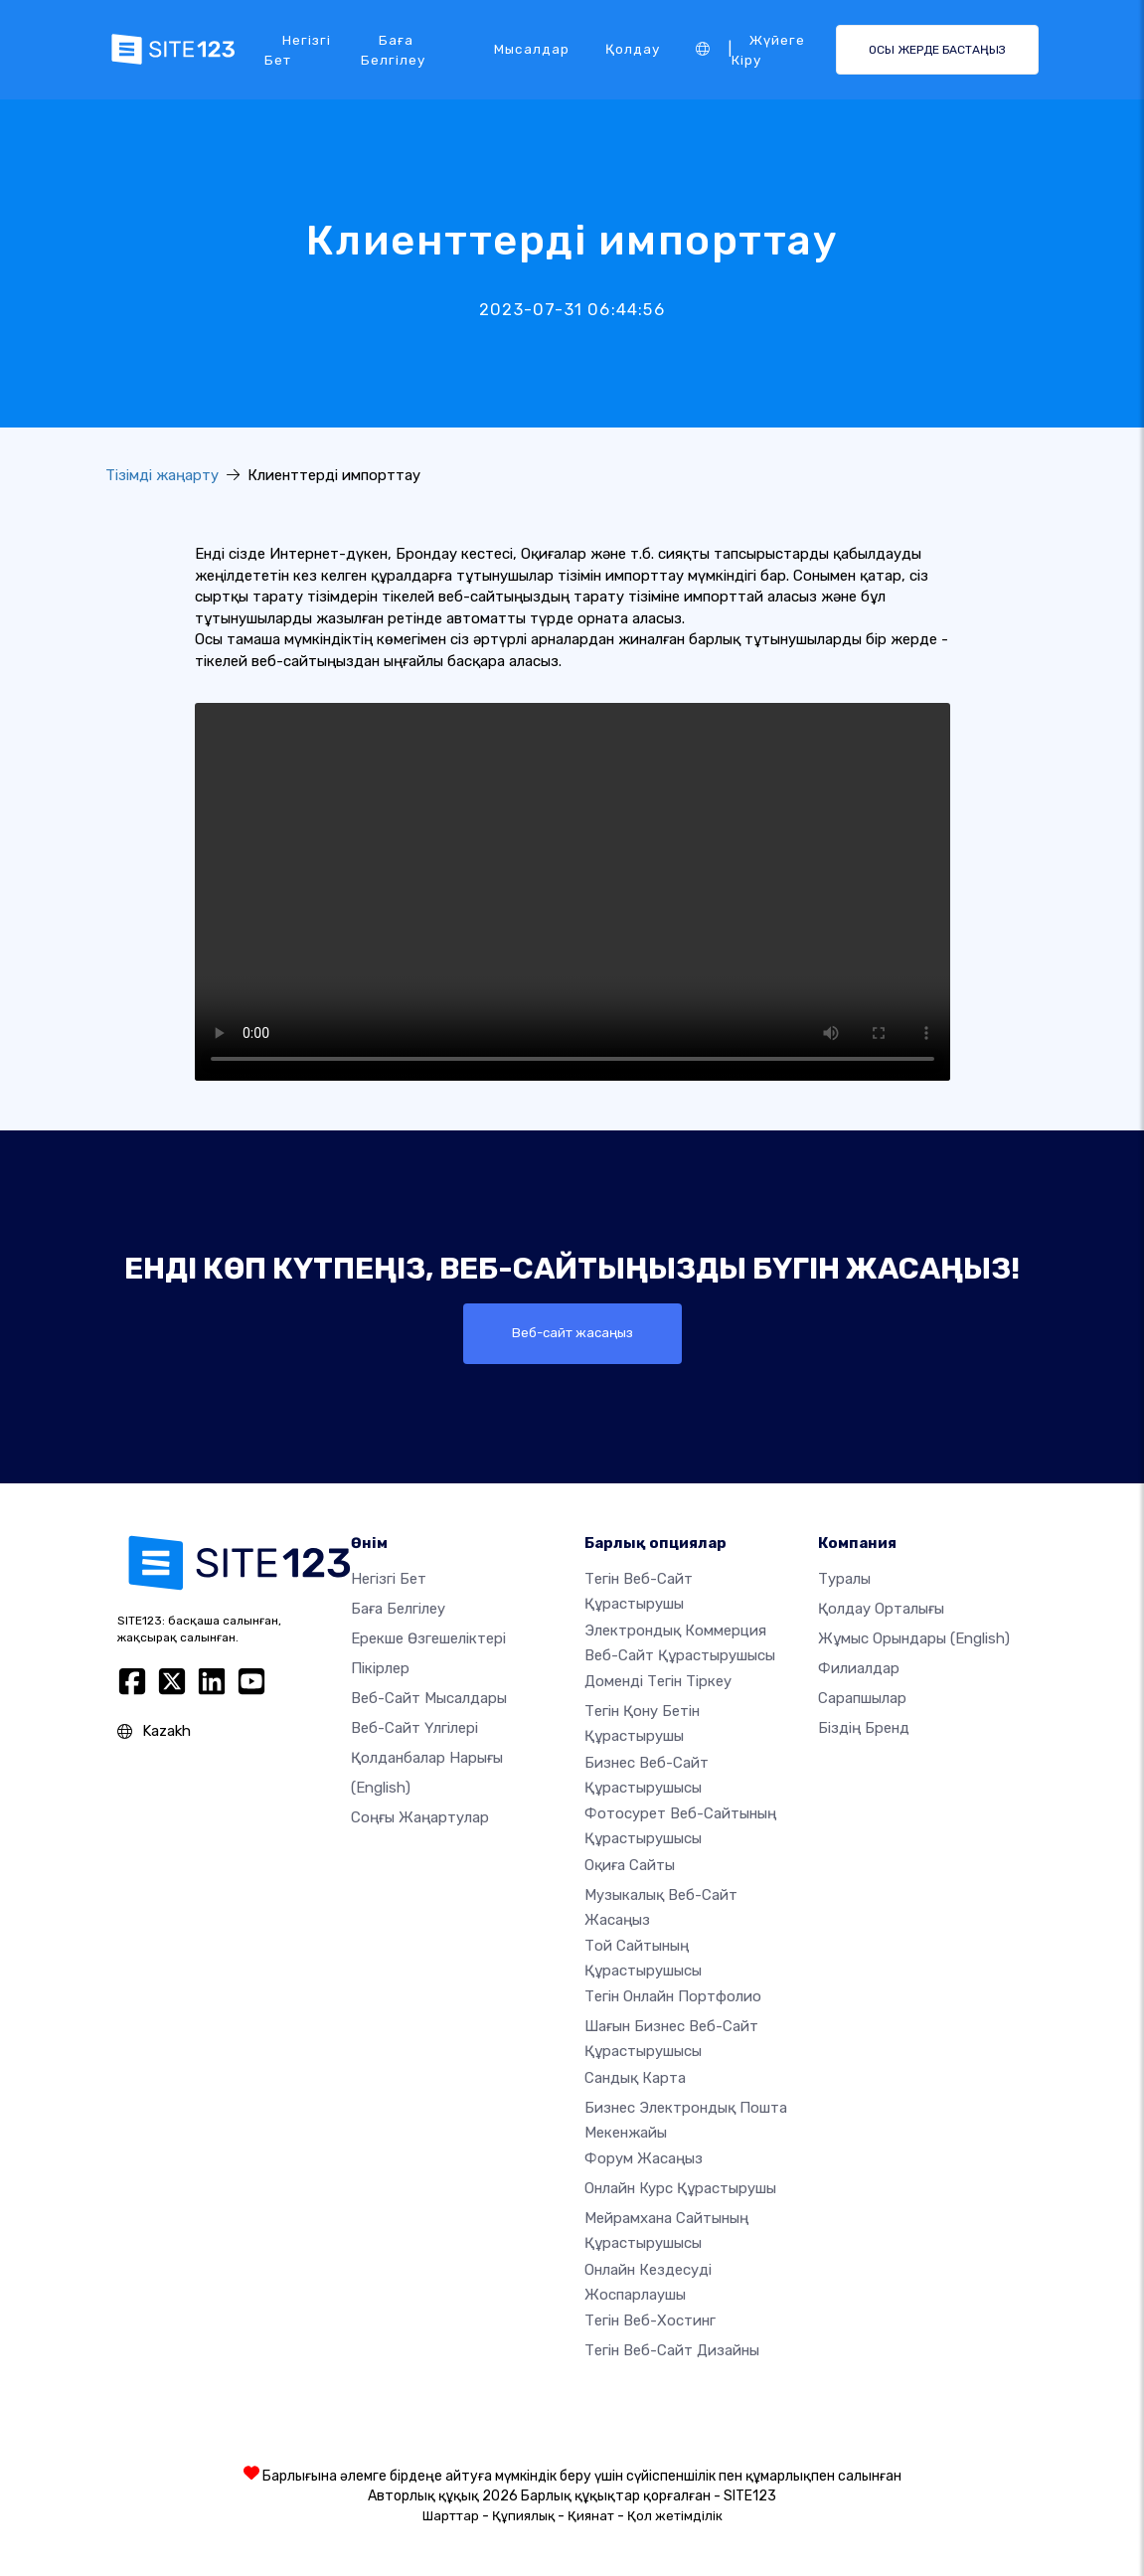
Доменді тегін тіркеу (658, 1682)
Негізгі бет (297, 50)
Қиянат (591, 2515)
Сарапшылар (862, 1699)
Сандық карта (635, 2078)
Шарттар (450, 2515)
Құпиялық (523, 2515)
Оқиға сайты (629, 1865)
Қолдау (632, 49)
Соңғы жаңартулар (420, 1818)
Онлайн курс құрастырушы (680, 2188)
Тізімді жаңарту (162, 475)
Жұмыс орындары (914, 1639)
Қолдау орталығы (881, 1610)
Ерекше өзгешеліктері (428, 1639)
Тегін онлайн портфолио (672, 1997)
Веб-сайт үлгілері (414, 1729)
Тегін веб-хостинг (650, 2320)
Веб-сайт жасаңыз (572, 1333)
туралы (844, 1580)
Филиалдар (858, 1669)
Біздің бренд (863, 1729)
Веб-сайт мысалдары (429, 1699)
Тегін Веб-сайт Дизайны (671, 2350)
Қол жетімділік (675, 2515)
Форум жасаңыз (643, 2158)
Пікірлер (380, 1669)
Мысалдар (532, 49)
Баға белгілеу (393, 50)
